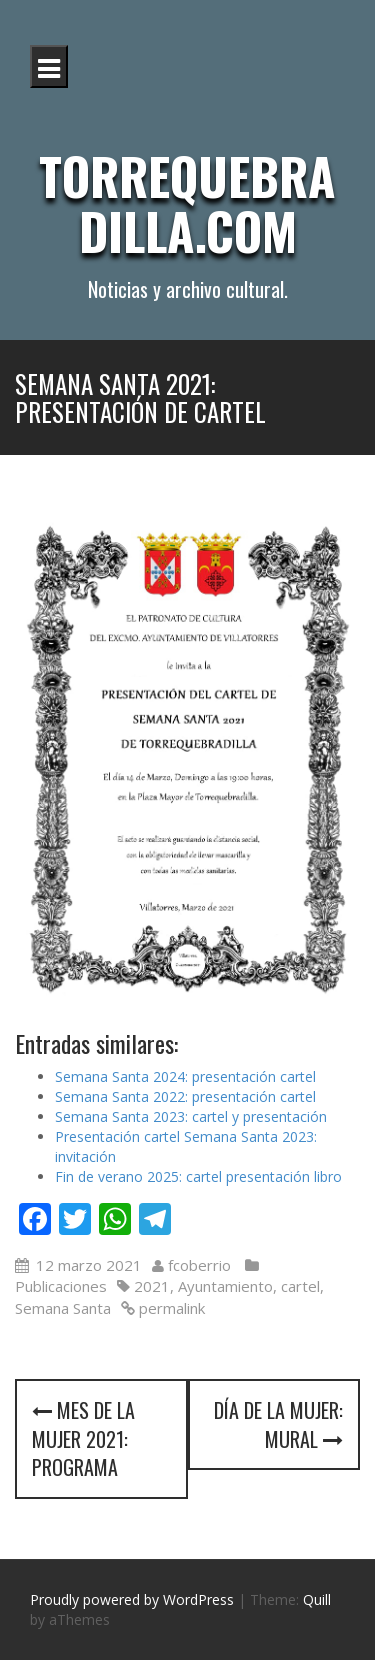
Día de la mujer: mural (278, 1424)
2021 (152, 1286)
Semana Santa (63, 1308)
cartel (300, 1286)
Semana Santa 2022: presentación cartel (185, 1096)
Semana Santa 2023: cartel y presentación (191, 1116)
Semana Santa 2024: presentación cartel (185, 1076)
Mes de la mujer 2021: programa (83, 1438)
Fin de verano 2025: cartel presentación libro (198, 1176)
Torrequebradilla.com (187, 202)
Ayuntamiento (225, 1286)
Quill (317, 1599)
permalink (170, 1308)
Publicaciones (61, 1286)
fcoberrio (199, 1265)
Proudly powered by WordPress (132, 1599)
